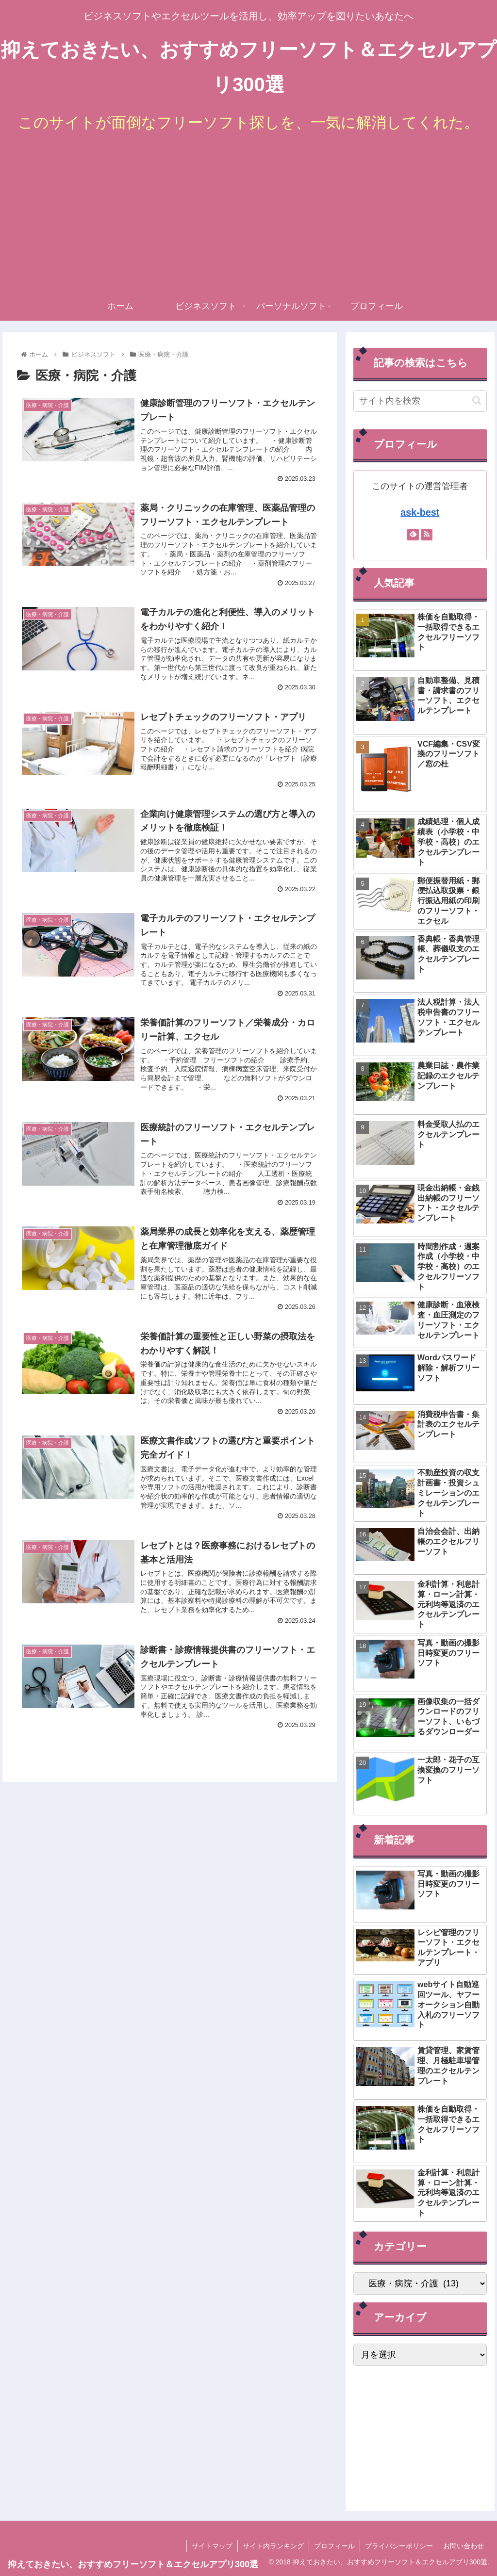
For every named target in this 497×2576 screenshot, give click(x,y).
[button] (476, 400)
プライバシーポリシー (399, 2546)
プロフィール (334, 2546)
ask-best (419, 512)
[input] (419, 401)
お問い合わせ (463, 2546)
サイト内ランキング (273, 2546)
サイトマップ (212, 2546)
